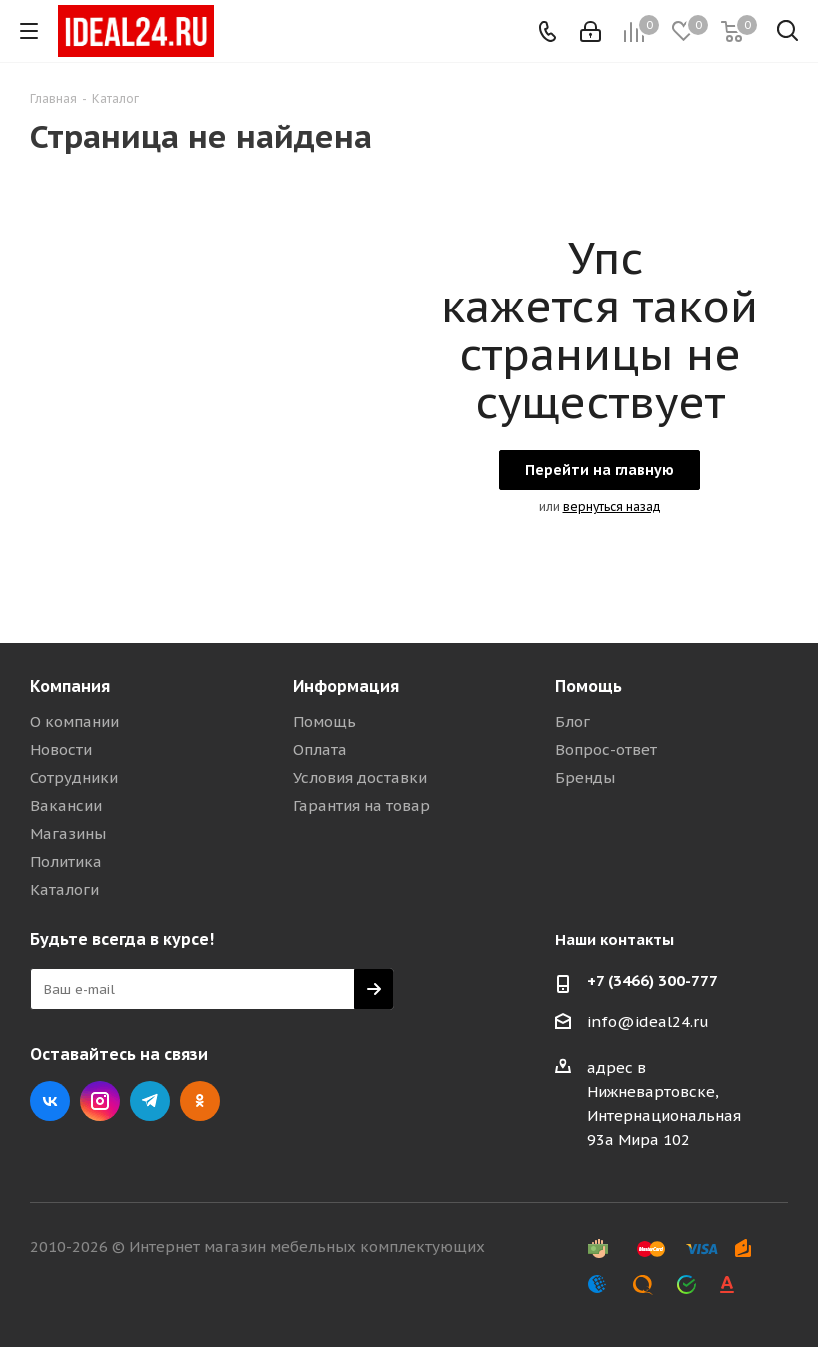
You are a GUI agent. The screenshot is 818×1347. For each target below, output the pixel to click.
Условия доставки (360, 777)
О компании (74, 721)
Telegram (150, 1101)
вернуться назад (612, 506)
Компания (70, 686)
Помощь (324, 721)
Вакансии (66, 805)
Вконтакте (50, 1101)
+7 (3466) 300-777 (652, 980)
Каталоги (64, 889)
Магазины (68, 833)
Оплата (320, 749)
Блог (572, 721)
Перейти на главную (599, 470)
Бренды (585, 777)
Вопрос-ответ (606, 749)
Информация (346, 686)
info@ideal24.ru (648, 1021)
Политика (66, 861)
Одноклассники (200, 1101)
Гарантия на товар (361, 805)
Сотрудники (74, 777)
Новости (61, 749)
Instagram (100, 1101)
